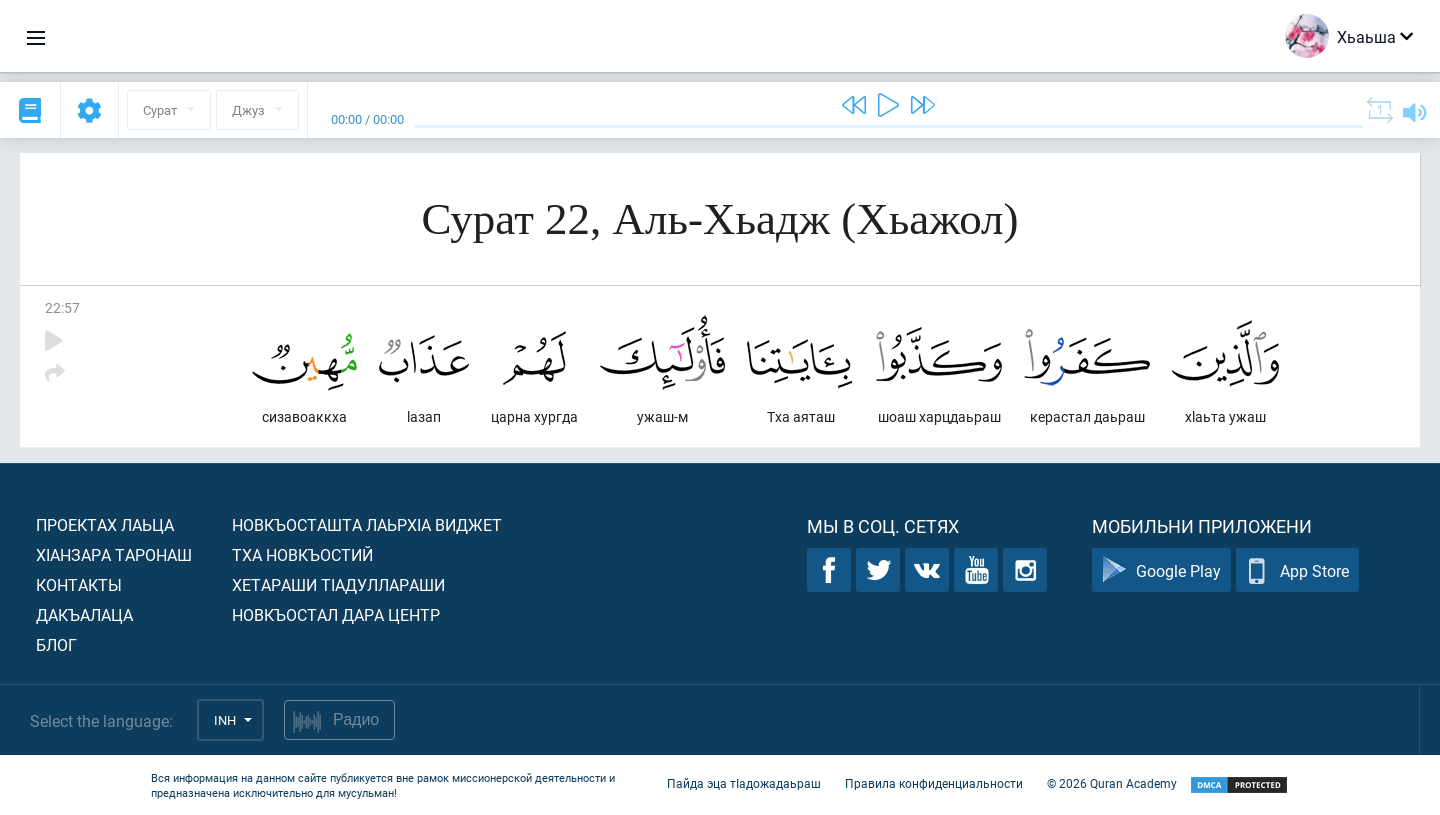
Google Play (1161, 570)
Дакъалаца (84, 614)
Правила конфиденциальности (934, 783)
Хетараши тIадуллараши (338, 584)
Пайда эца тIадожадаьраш (744, 783)
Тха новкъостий (302, 554)
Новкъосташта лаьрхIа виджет (367, 524)
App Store (1297, 570)
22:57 (62, 307)
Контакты (79, 584)
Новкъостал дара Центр (336, 614)
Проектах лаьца (105, 524)
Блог (56, 644)
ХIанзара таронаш (114, 554)
